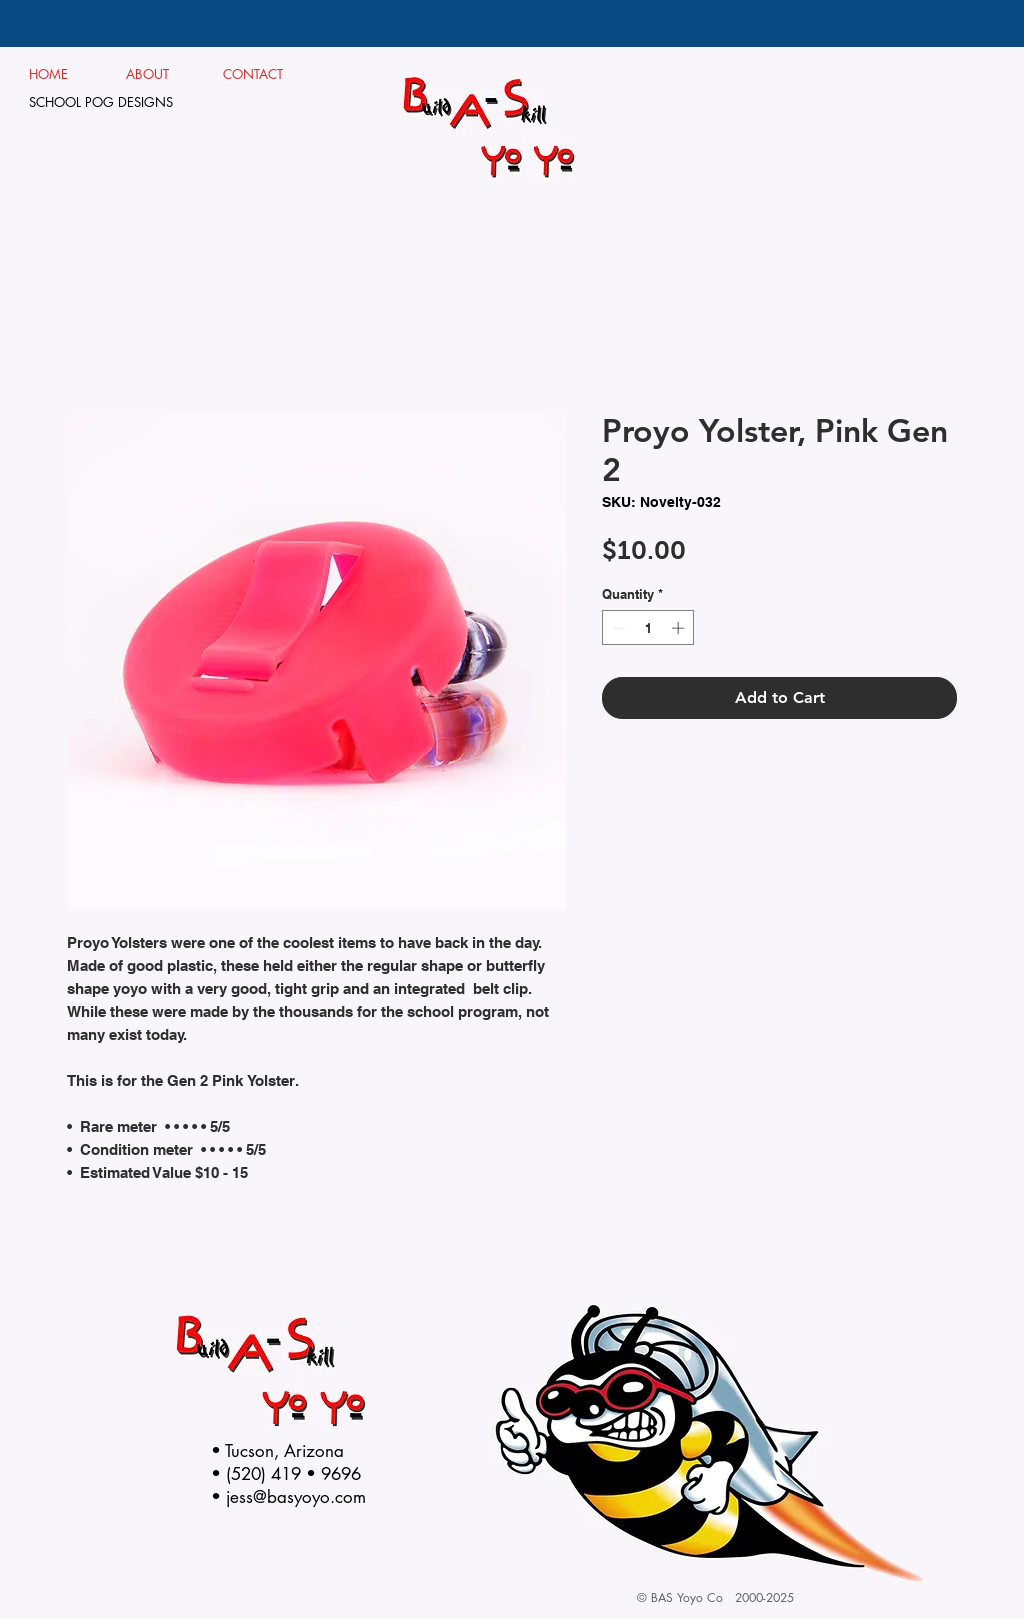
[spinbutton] (648, 628)
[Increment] (680, 628)
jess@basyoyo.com (296, 1497)
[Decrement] (617, 628)
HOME (49, 74)
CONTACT (253, 74)
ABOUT (155, 74)
